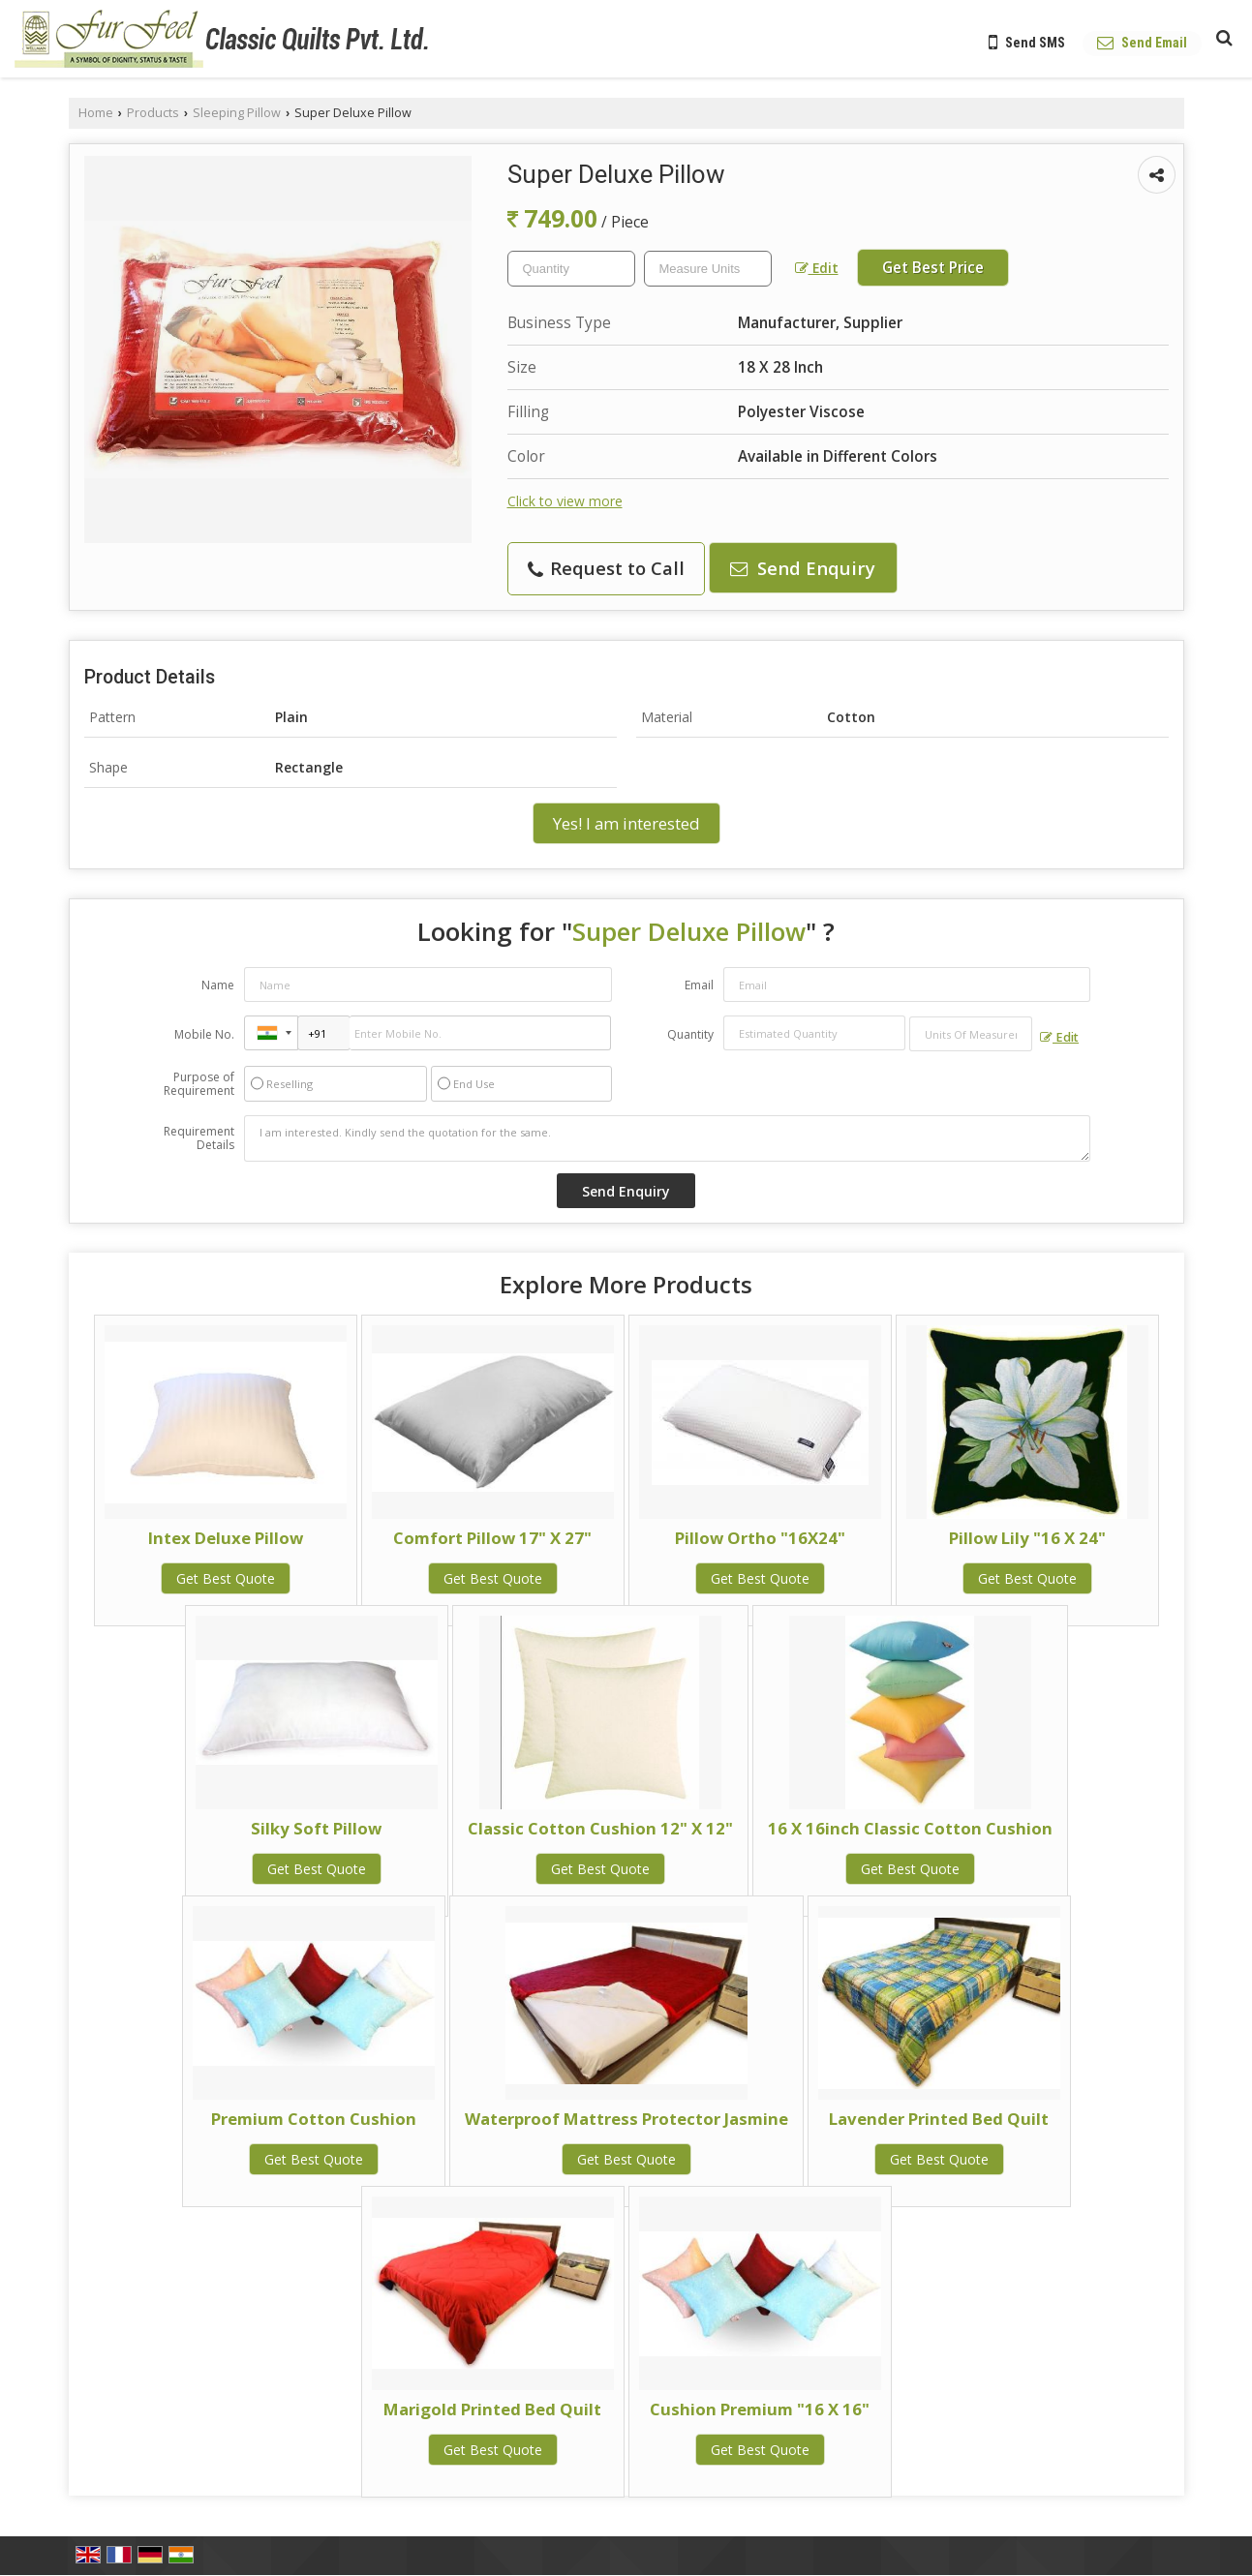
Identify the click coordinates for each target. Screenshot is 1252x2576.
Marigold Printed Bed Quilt (492, 2409)
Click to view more (565, 501)
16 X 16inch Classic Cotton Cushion (910, 1828)
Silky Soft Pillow (316, 1828)
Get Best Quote (225, 1578)
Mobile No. (204, 1034)
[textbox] (708, 269)
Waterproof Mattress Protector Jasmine (626, 2118)
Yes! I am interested (626, 823)
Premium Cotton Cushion (313, 2118)
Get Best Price (933, 268)
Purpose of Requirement (199, 1084)
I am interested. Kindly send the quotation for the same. (667, 1138)
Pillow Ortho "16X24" (760, 1538)
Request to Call (606, 568)
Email (699, 985)
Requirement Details (199, 1138)
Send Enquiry (802, 568)
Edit (817, 267)
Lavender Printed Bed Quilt (939, 2118)
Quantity (690, 1034)
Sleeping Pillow (237, 113)
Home (95, 113)
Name (217, 985)
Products (153, 113)
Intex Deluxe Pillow (225, 1538)
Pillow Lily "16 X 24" (1027, 1538)
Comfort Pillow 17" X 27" (492, 1538)
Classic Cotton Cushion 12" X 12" (600, 1828)
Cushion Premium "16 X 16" (760, 2409)
